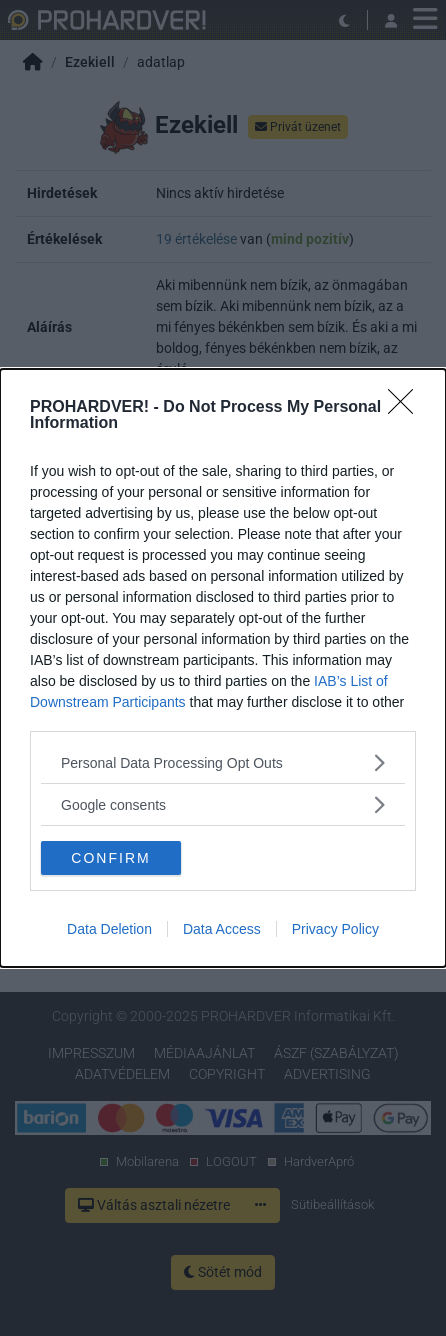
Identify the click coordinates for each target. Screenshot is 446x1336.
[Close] (407, 408)
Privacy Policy (335, 929)
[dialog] (223, 668)
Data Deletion (109, 929)
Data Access (222, 929)
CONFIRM (110, 857)
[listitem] (223, 762)
